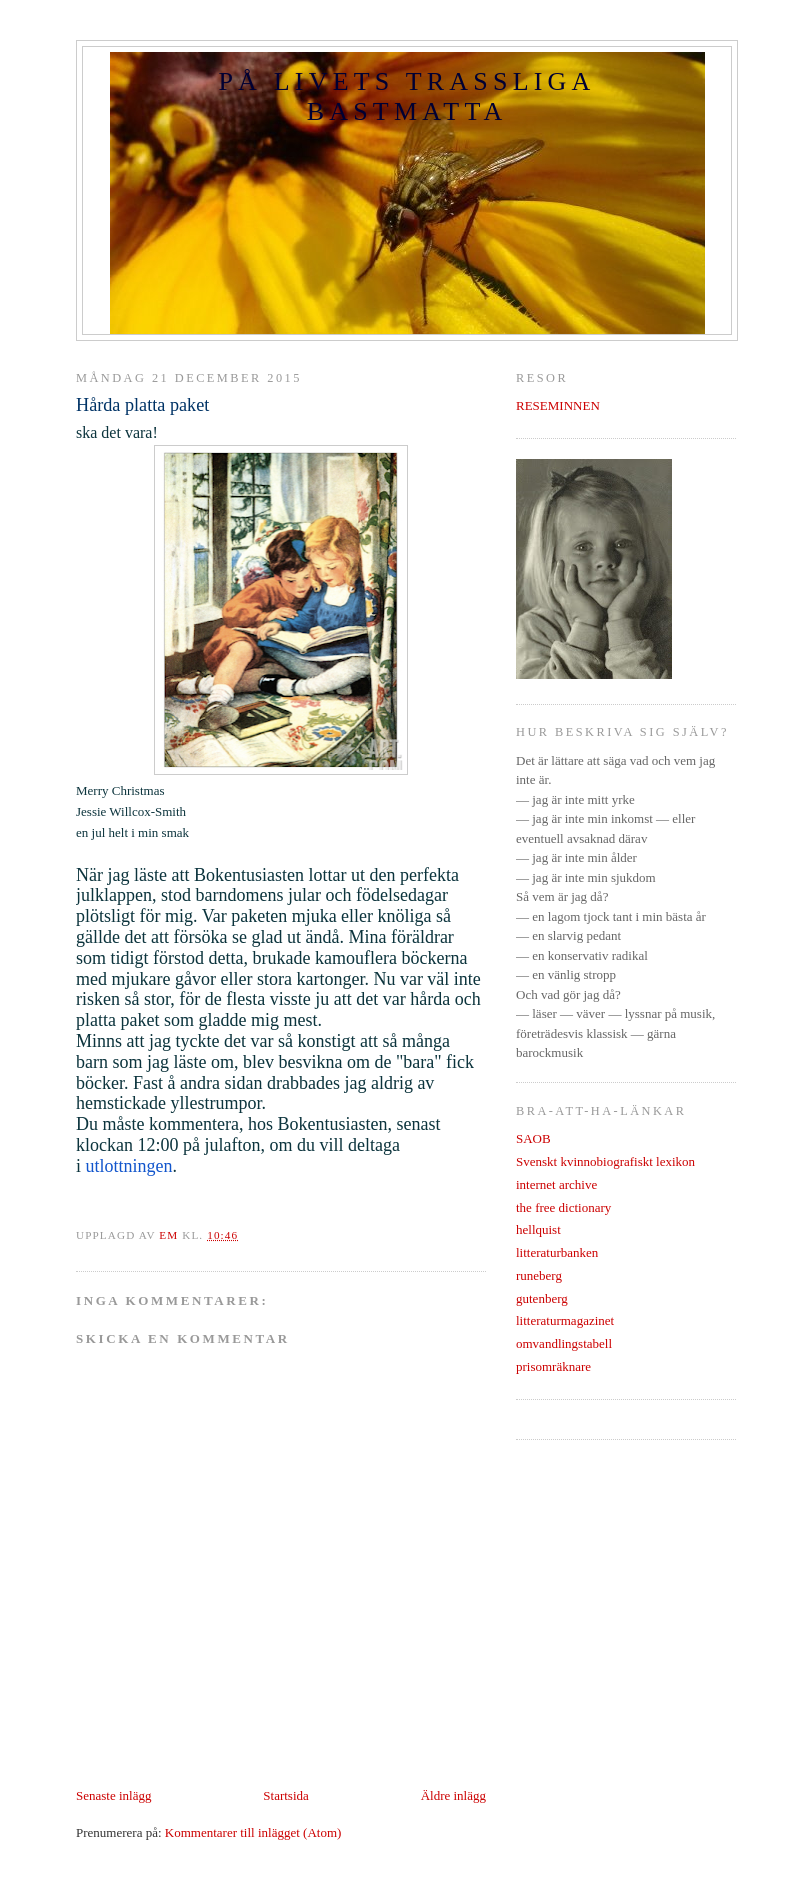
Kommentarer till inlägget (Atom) (253, 1832)
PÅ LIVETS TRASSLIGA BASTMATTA (406, 96)
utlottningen (129, 1166)
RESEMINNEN (558, 405)
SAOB (533, 1138)
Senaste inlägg (113, 1795)
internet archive (556, 1184)
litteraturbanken (557, 1252)
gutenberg (542, 1298)
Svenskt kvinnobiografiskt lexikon (605, 1161)
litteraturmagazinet (565, 1320)
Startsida (286, 1795)
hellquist (538, 1229)
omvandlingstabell (564, 1343)
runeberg (539, 1275)
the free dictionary (563, 1207)
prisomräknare (553, 1366)
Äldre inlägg (453, 1795)
